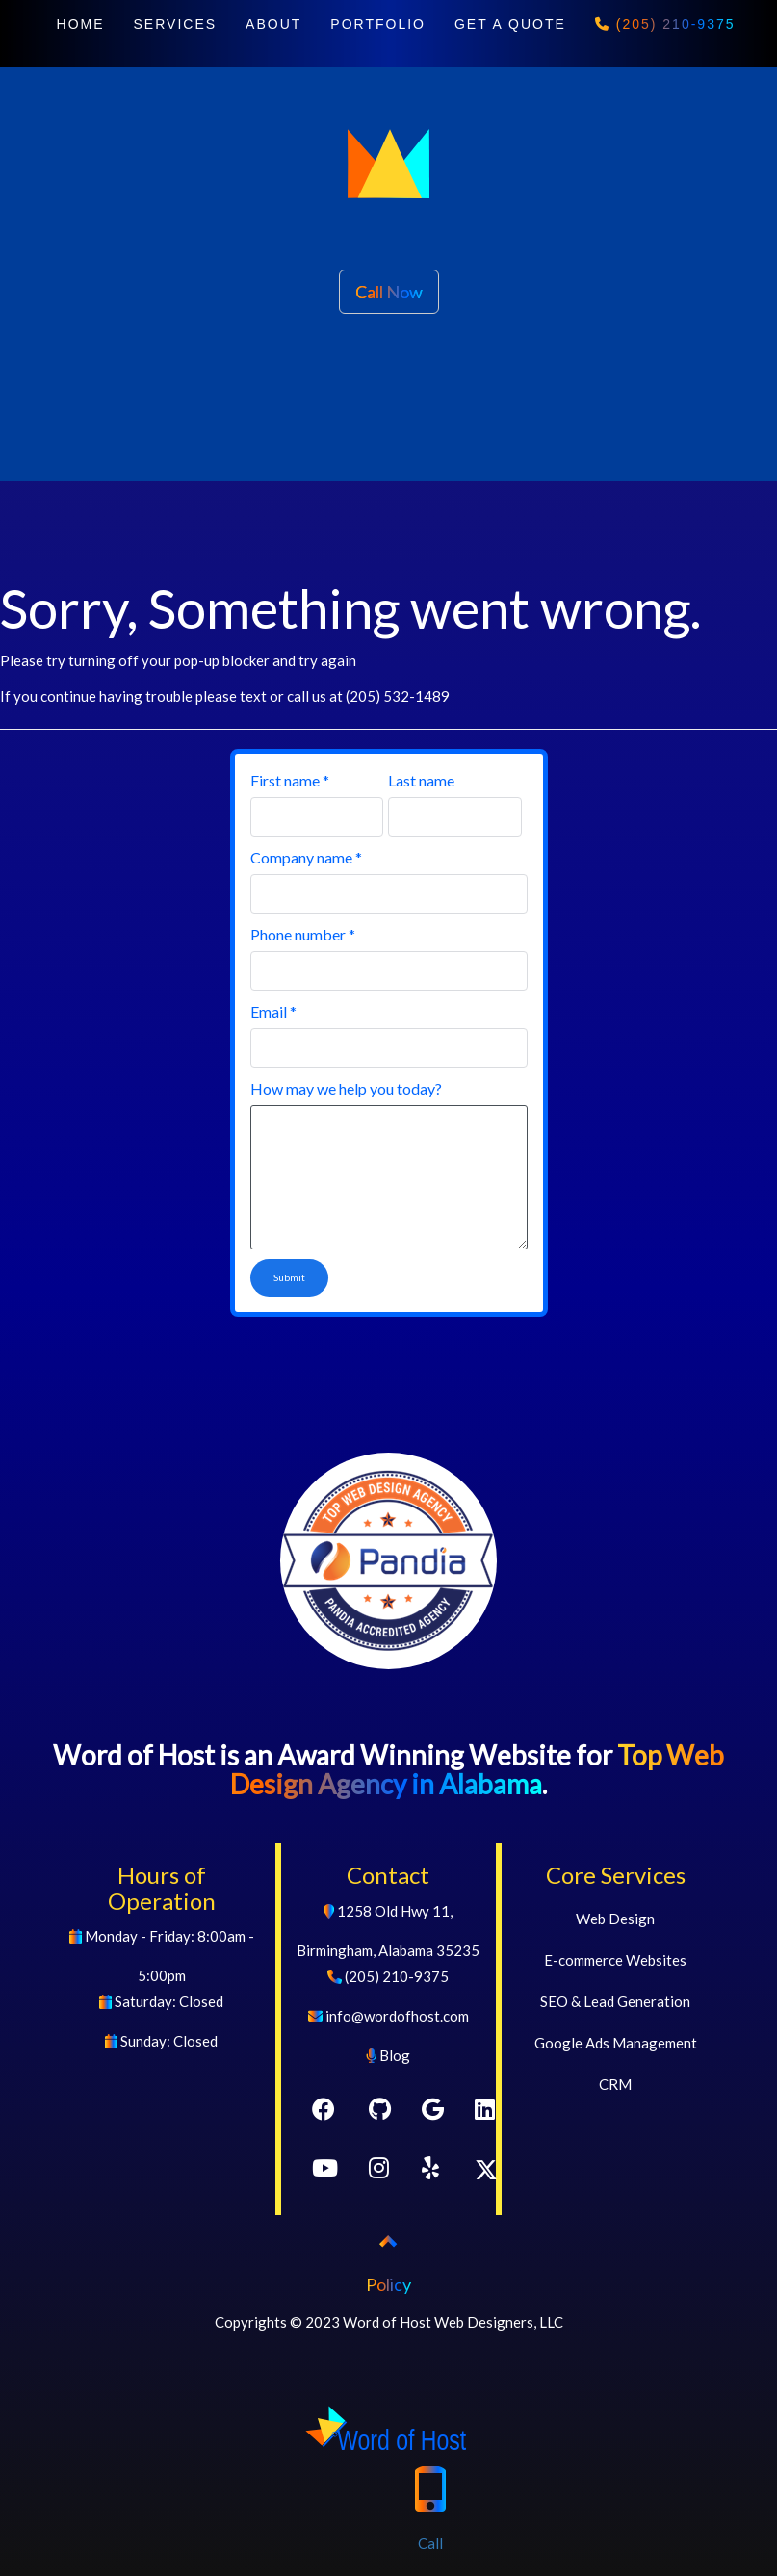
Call (430, 2497)
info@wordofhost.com (397, 2015)
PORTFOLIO (378, 24)
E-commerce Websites (615, 1960)
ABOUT (273, 24)
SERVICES (176, 24)
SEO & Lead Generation (615, 2001)
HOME (81, 24)
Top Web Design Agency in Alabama (477, 1770)
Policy (388, 2284)
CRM (615, 2084)
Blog (394, 2055)
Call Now (389, 291)
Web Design (615, 1918)
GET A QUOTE (510, 24)
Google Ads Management (615, 2042)
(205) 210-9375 (665, 24)
